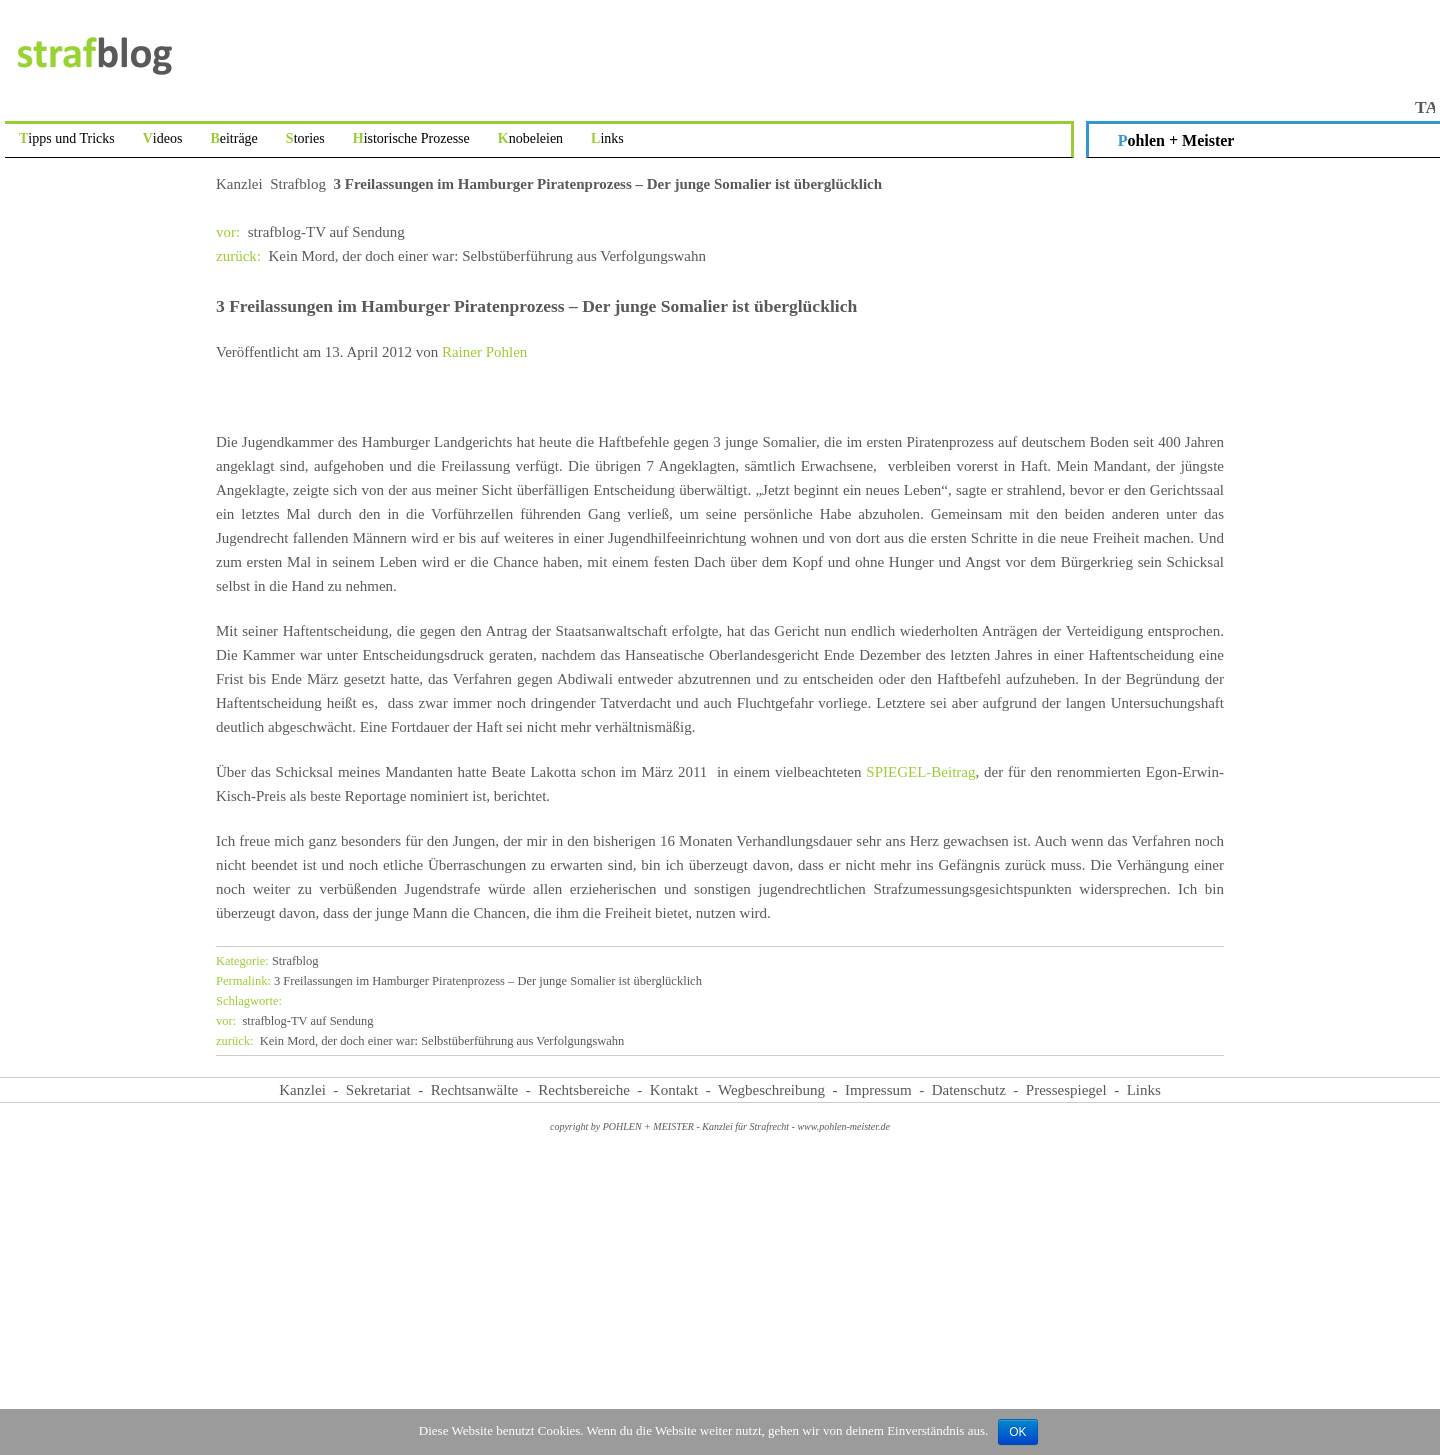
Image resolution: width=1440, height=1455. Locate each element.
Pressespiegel (1066, 1090)
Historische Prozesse (411, 138)
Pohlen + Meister (1176, 140)
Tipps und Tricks (67, 138)
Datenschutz (969, 1090)
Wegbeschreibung (771, 1090)
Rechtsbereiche (584, 1090)
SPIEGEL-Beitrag (920, 772)
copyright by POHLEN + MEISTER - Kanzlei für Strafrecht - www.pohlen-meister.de (720, 1126)
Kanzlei (239, 184)
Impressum (878, 1090)
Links (607, 138)
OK (1017, 1432)
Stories (305, 138)
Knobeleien (530, 138)
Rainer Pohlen (484, 352)
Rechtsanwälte (474, 1090)
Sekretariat (378, 1090)
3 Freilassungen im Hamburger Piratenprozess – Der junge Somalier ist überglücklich (459, 981)
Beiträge (233, 138)
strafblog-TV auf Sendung (310, 232)
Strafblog (298, 184)
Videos (163, 138)
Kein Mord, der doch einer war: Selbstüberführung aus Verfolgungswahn (461, 256)
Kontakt (674, 1090)
